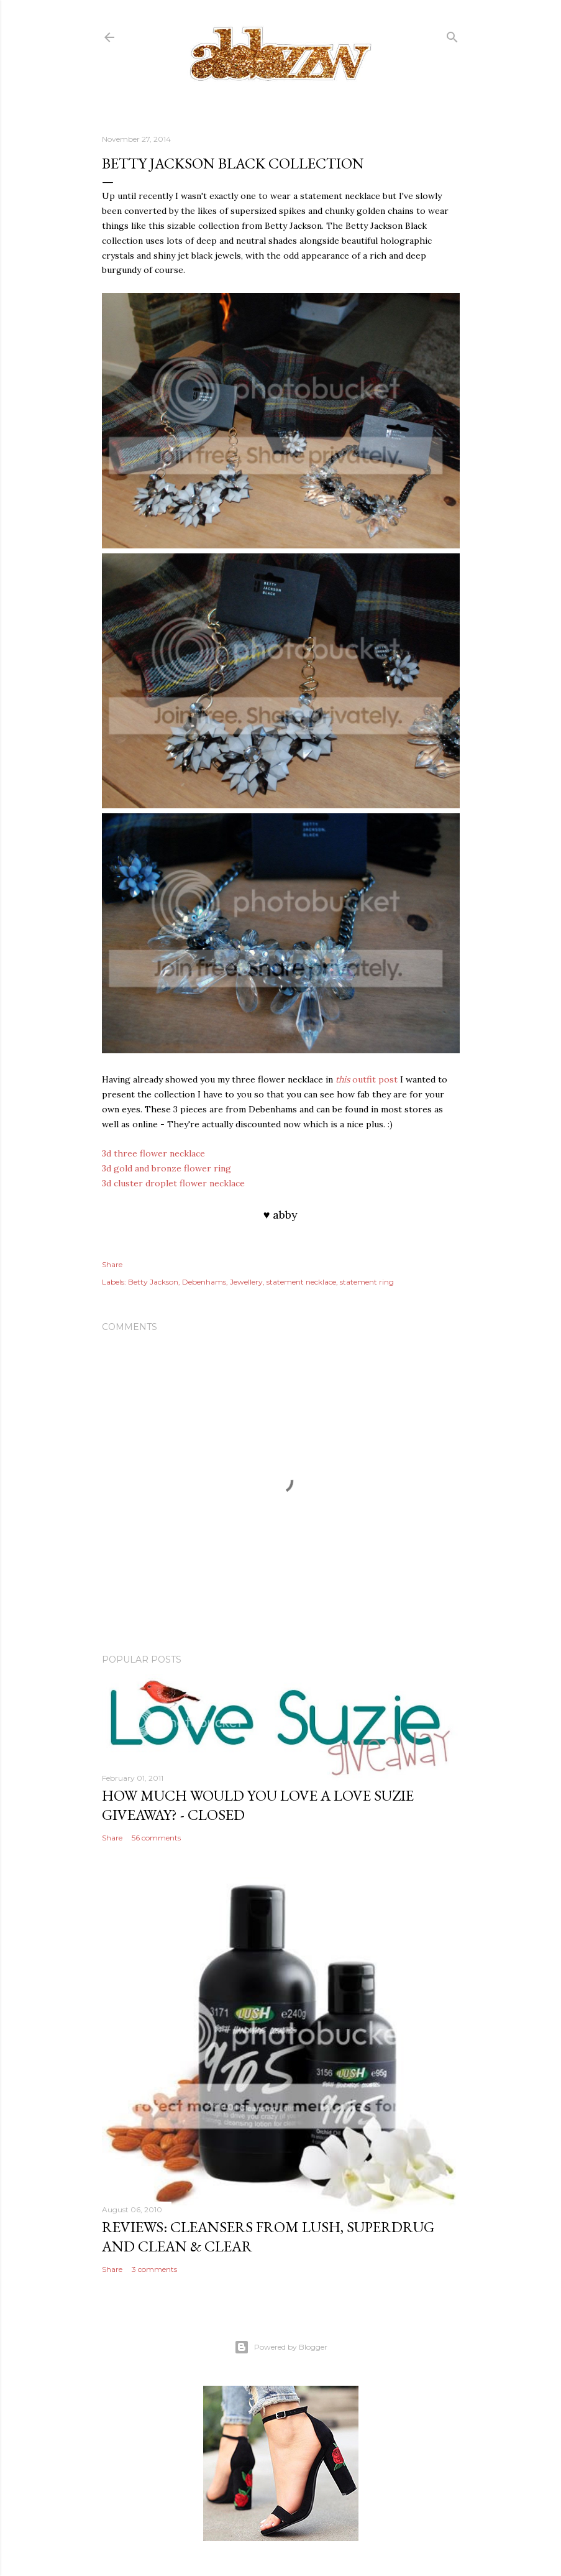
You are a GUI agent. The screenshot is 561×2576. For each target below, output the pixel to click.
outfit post (366, 1079)
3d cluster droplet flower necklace (173, 1183)
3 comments (154, 2269)
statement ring (367, 1281)
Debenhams (204, 1281)
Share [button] (112, 1264)
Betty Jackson (153, 1281)
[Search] (452, 34)
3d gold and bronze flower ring (166, 1168)
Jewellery (246, 1281)
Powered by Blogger (280, 2347)
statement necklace (301, 1281)
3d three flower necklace (153, 1153)
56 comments (156, 1837)
